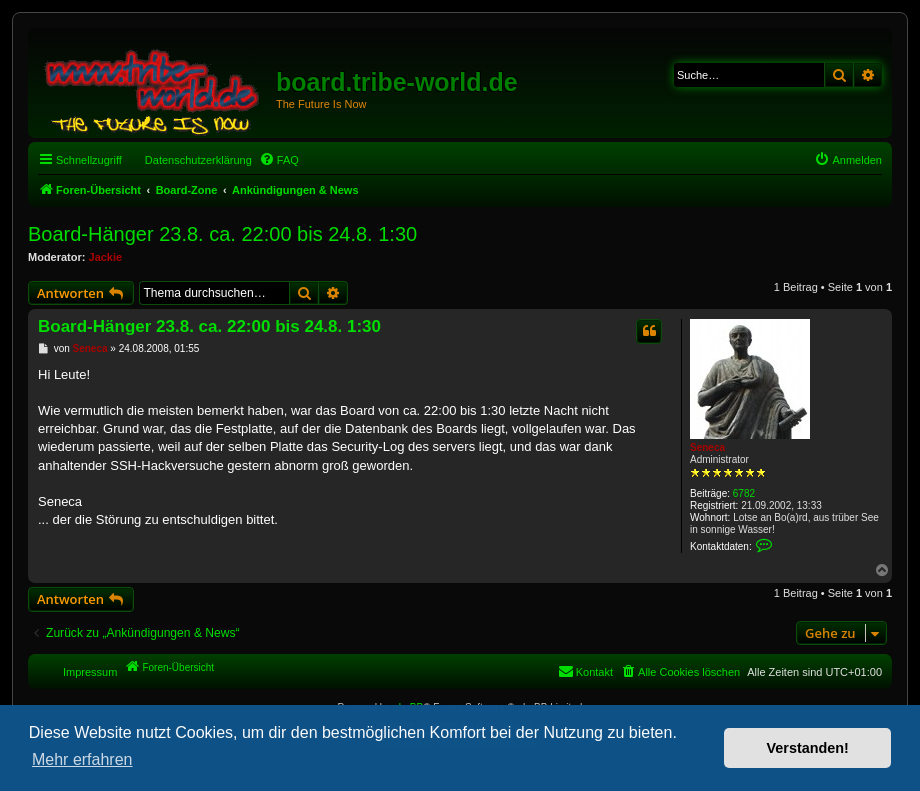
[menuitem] (279, 160)
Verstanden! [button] (808, 748)
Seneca (707, 447)
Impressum (90, 672)
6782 (744, 493)
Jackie (106, 257)
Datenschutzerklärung (198, 160)
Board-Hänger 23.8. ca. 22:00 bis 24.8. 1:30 (222, 234)
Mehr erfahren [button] (82, 759)
